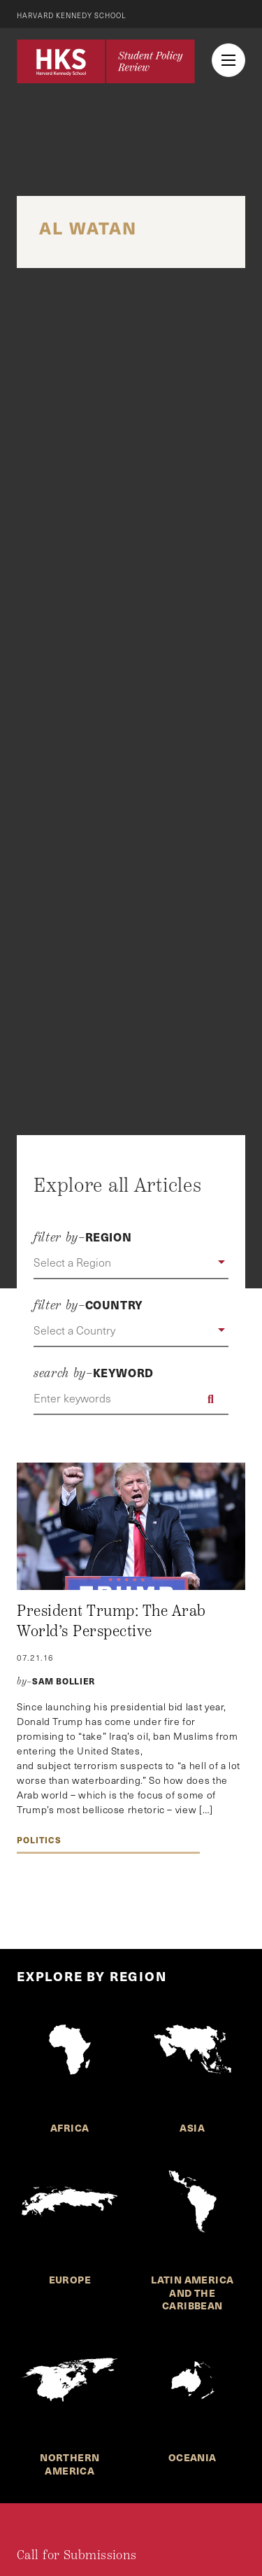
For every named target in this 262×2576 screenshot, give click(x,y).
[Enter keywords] (131, 1399)
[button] (131, 1263)
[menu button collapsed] (228, 60)
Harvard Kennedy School (71, 15)
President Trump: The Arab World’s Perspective (111, 1621)
